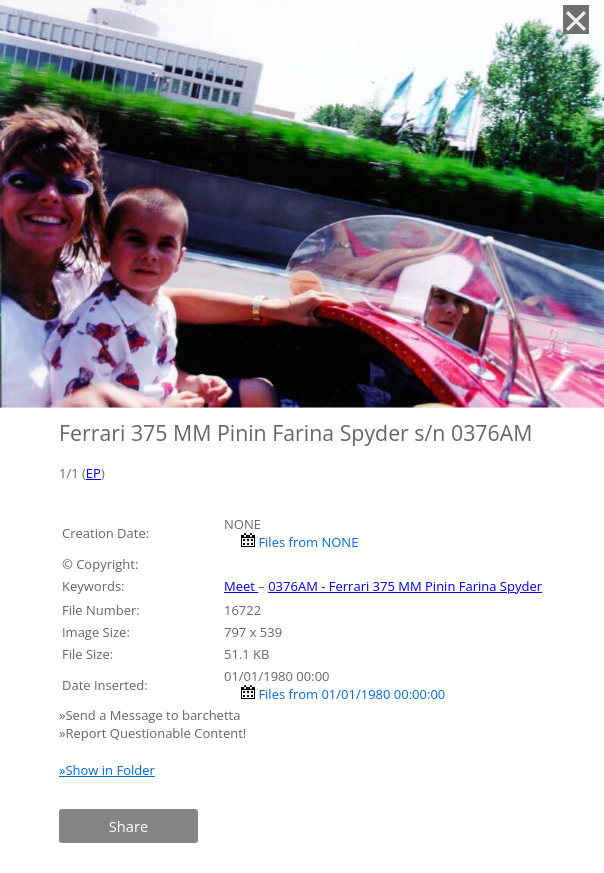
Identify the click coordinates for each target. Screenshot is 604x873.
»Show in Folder (107, 770)
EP (93, 473)
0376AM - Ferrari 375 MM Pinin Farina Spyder (405, 586)
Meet (241, 586)
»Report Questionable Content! (152, 733)
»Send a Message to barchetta (151, 715)
